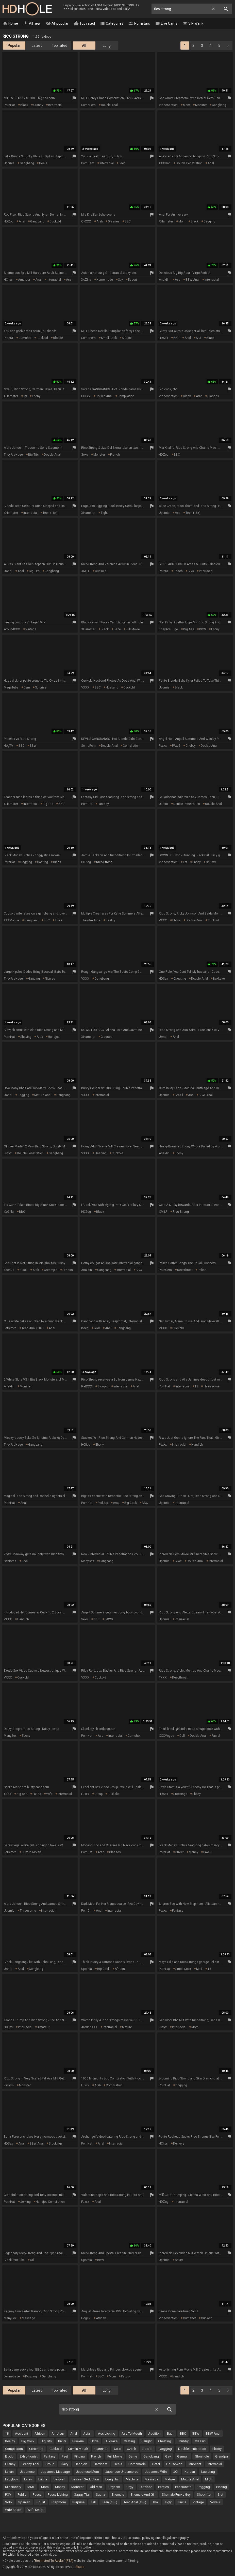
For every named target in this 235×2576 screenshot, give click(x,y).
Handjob (81, 2464)
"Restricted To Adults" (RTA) (53, 2561)
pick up (103, 1503)
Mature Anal (190, 2479)
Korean (189, 2472)
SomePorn (88, 105)
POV (8, 2494)
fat (185, 862)
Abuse (79, 2567)
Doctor (147, 2449)
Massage (151, 2479)
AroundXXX (12, 629)
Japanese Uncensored (122, 2472)
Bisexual (78, 2441)
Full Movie (114, 2456)
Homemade (137, 2464)
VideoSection (168, 105)
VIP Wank (192, 23)
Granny (10, 2464)
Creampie (36, 2449)
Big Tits (46, 2441)
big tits (33, 454)
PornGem (87, 163)
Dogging (165, 2449)
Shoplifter (204, 2494)
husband (112, 687)
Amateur (58, 2433)
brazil (179, 1095)
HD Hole (27, 9)
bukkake (219, 978)
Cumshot (101, 2449)
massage (28, 2318)
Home (10, 23)
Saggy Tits (82, 2494)
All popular (57, 23)
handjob (53, 1037)
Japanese (27, 2472)
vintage (30, 629)
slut (198, 338)
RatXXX (86, 1386)
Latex (28, 2479)
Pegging (204, 2487)
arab (99, 221)
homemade (104, 279)
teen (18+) (50, 513)
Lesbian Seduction (85, 2479)
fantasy (103, 804)
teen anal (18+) (33, 1328)
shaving (25, 1037)
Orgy (129, 2487)
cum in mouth (31, 1852)
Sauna (100, 2494)
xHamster (166, 221)
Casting (129, 2441)
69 (25, 396)
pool (25, 1561)
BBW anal (192, 279)
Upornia (9, 163)
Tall (93, 2502)
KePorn (9, 2085)
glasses (114, 221)
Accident (21, 2433)
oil (32, 2260)
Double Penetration (192, 2449)
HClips (8, 279)
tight (104, 513)
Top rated (84, 23)
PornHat (9, 105)
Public (22, 2494)
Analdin (164, 279)
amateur (24, 279)
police (202, 1270)
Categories (111, 23)
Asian (87, 2433)
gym (27, 687)
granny (38, 105)
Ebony (217, 2449)
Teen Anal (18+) (135, 2502)
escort (132, 279)
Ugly (168, 2502)
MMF (31, 2487)
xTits (7, 1794)
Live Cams (166, 23)
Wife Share (13, 2510)
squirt (179, 2260)
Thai (156, 2502)
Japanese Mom (87, 2472)
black (24, 105)
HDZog (8, 221)
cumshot (25, 338)
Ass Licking (106, 2433)
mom (186, 105)
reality (110, 920)
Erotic (9, 2456)
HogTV (8, 745)
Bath (170, 2433)
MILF (199, 1969)
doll (182, 1736)
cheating (179, 978)
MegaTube (11, 687)
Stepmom (59, 2502)
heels (43, 163)
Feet (65, 2456)
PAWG (176, 745)
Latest (37, 45)
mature (127, 2027)
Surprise (78, 2502)
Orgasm (114, 2487)
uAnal (8, 571)
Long (107, 45)
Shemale (117, 2494)
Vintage (198, 2502)
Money (60, 2487)
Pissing (221, 2487)
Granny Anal (30, 2464)
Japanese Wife (156, 2472)
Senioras (10, 1561)
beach (178, 571)
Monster (77, 2487)
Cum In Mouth (78, 2449)
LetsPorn (10, 1328)
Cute (117, 2449)
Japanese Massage (55, 2472)
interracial (55, 105)
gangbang (219, 105)
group (98, 1794)
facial (216, 1736)
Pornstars (139, 23)
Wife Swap (35, 2510)
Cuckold (55, 2449)
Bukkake (111, 2441)
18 (196, 1386)
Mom (45, 2487)
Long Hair (112, 2479)
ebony (36, 396)
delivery (178, 2143)
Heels (118, 2464)
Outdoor (146, 2487)
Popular (14, 45)
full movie (133, 629)
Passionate (183, 2487)
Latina (42, 2479)
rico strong (104, 862)
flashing (101, 1153)
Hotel (156, 2464)
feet (122, 163)
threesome (211, 1386)
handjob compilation (50, 2202)
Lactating (208, 2472)
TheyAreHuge (13, 454)
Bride (94, 2441)
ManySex (87, 1561)
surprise (40, 687)
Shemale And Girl (143, 2494)
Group (50, 2464)
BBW (202, 629)
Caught (146, 2441)
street (179, 1852)
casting (42, 862)
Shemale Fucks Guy (176, 2494)
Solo (8, 2502)
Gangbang (151, 2456)
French (96, 2456)
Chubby (183, 2441)
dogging (26, 862)
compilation (126, 396)
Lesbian (59, 2479)
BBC (128, 221)
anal (211, 163)
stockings (180, 1794)
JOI (175, 2472)
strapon (127, 338)
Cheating (164, 2441)
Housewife (174, 2464)
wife (49, 1794)
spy (120, 279)
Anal (73, 2433)
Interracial (215, 2464)
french (115, 454)
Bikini (62, 2441)
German (183, 2456)
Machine (132, 2479)
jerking (25, 2202)
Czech (131, 2449)
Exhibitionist (29, 2456)
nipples (50, 978)
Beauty (10, 2441)
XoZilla (86, 279)
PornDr (8, 338)
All (84, 45)
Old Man (96, 2487)
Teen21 (9, 1270)
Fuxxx (163, 745)
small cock (109, 338)
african (120, 1969)
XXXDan (165, 163)
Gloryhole (202, 2456)
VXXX (85, 687)
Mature (170, 2479)
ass (69, 279)
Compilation (14, 2449)
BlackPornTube (14, 2260)
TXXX (163, 1677)
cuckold (55, 221)
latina (36, 1794)
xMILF (85, 571)
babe (117, 629)
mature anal (42, 1095)
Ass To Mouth (132, 2433)
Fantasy (49, 2456)
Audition (154, 2433)
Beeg (85, 1328)
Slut (220, 2494)
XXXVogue (11, 920)
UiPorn (163, 804)
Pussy (37, 2494)
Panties (163, 2487)
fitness (67, 1270)
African (40, 2433)
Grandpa (221, 2456)
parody (126, 2376)
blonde (58, 338)
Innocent (195, 2464)
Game (132, 2456)
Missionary (13, 2487)
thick (58, 920)
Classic (200, 2441)
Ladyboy (11, 2479)
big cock (130, 1503)
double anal (109, 105)
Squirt (41, 2502)
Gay (168, 2456)
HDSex (163, 338)
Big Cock (28, 2441)
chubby (191, 745)
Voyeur (215, 2502)
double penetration (189, 163)
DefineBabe (12, 2376)
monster (201, 105)
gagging (209, 221)
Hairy (64, 2464)
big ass (188, 629)
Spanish (24, 2502)
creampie (50, 1270)
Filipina (79, 2456)
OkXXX (86, 221)
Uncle (182, 2502)
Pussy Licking (58, 2494)
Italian (9, 2472)
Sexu (84, 454)
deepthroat (185, 1270)
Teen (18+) (109, 2502)
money (193, 1852)
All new (32, 23)
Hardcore (100, 2464)
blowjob (102, 1386)
